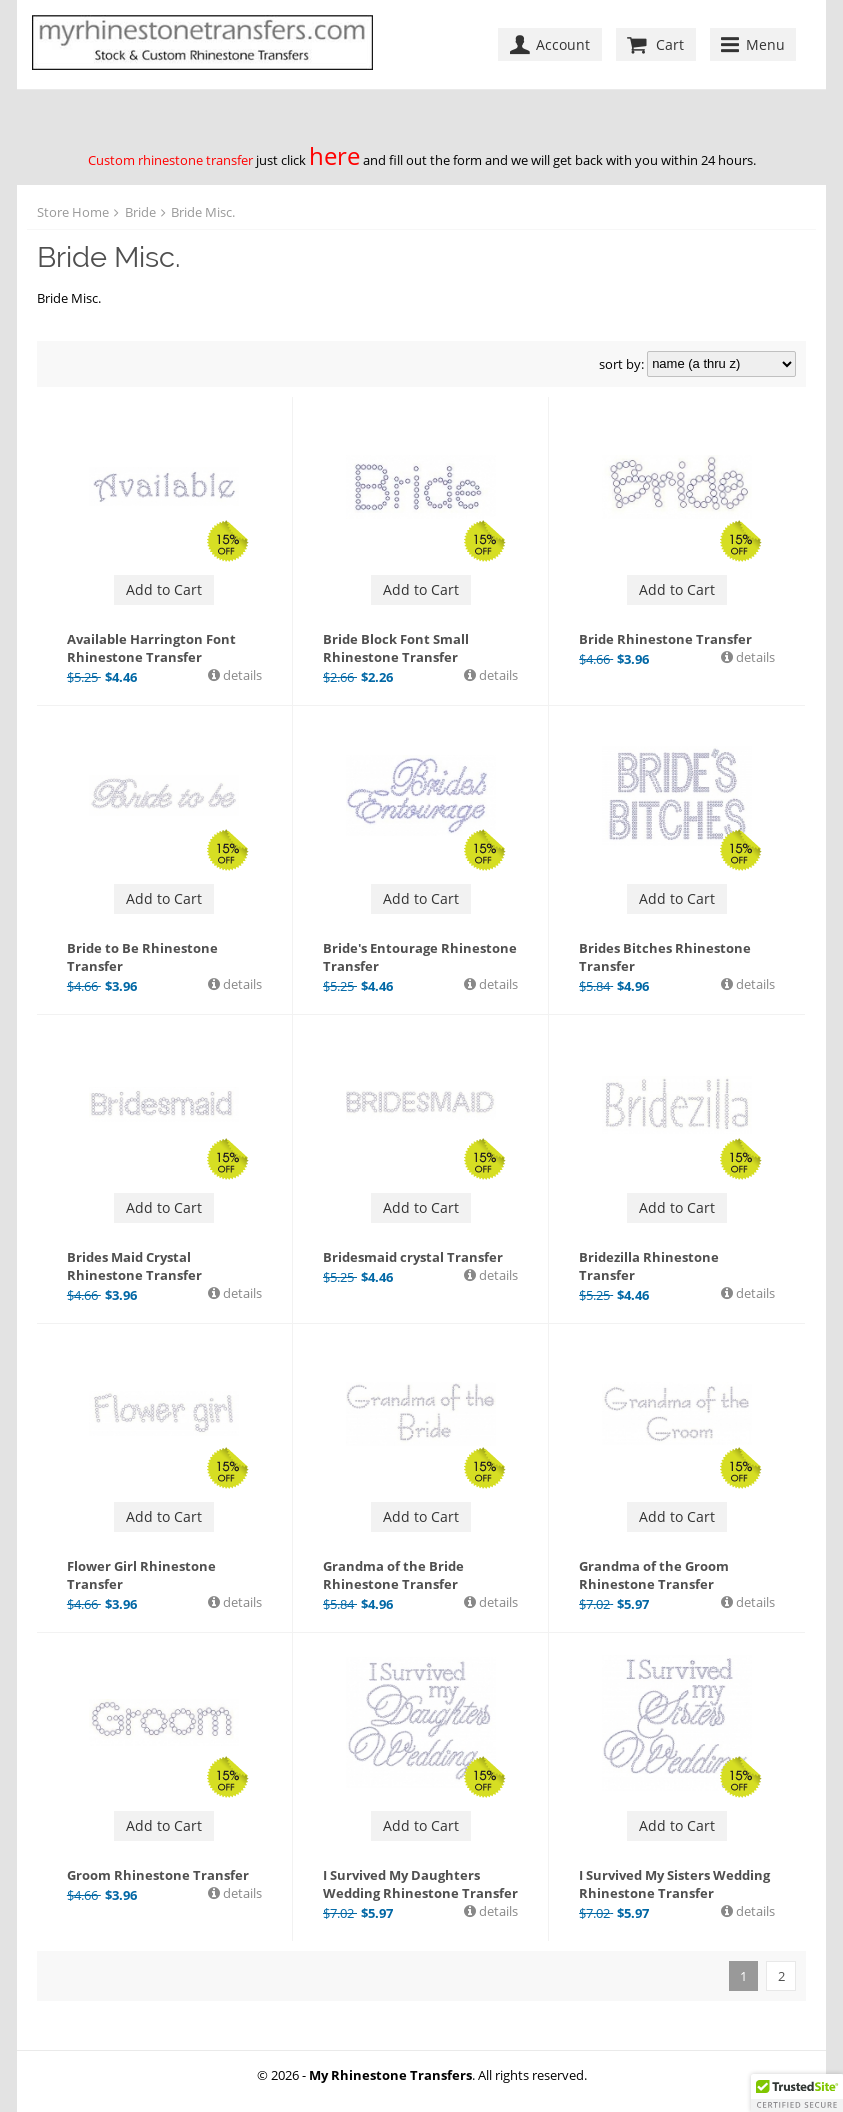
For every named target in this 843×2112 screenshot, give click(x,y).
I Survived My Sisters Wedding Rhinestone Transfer (674, 1884)
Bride (140, 212)
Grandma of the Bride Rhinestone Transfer (393, 1575)
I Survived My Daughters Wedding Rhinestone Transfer (420, 1884)
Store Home (73, 212)
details (241, 675)
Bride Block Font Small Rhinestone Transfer (396, 648)
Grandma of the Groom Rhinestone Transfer (654, 1575)
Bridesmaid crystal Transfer (413, 1257)
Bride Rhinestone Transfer (665, 639)
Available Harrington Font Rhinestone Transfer (151, 648)
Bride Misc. (203, 212)
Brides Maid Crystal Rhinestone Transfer (134, 1266)
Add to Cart (164, 589)
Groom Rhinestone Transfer (158, 1875)
